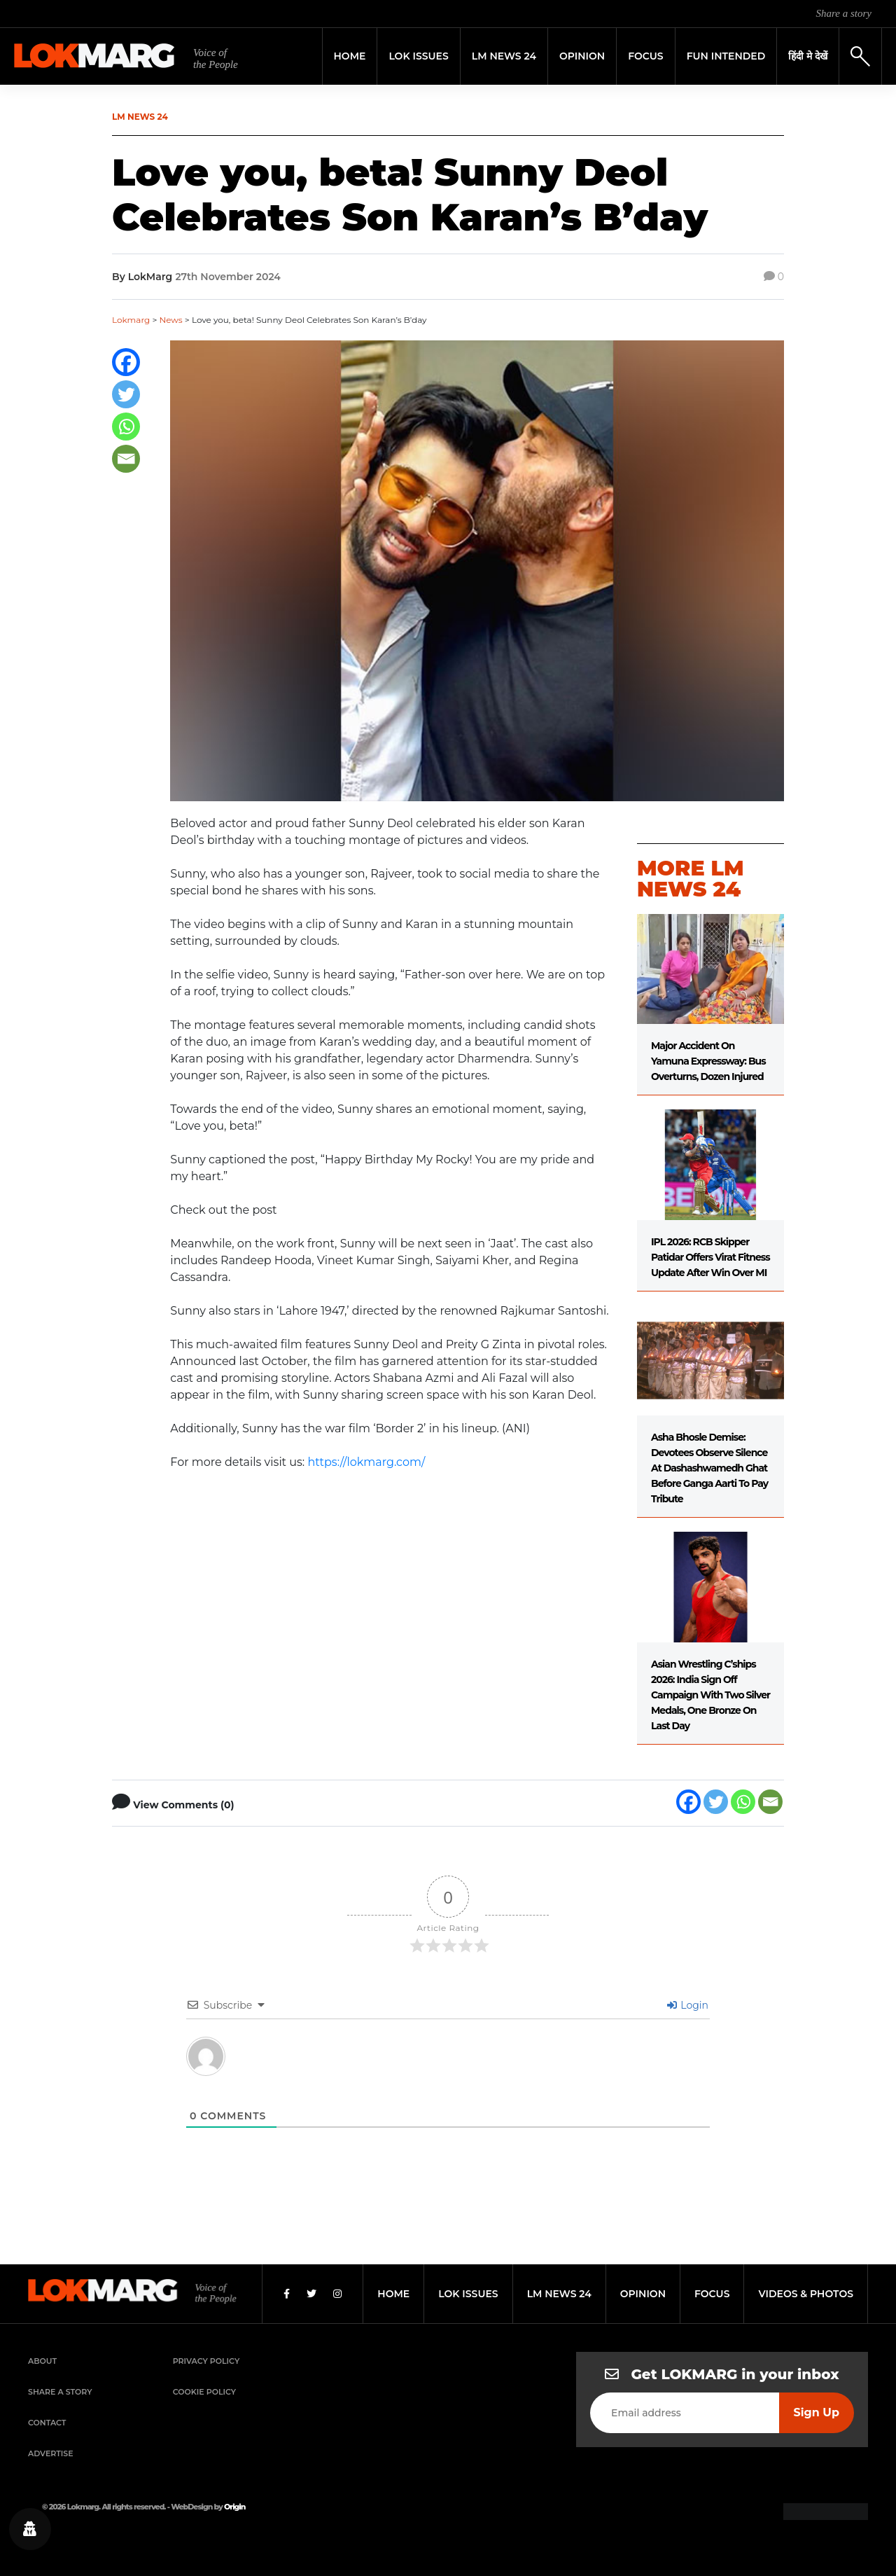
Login (687, 2005)
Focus (646, 56)
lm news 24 (559, 2293)
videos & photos (805, 2293)
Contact (47, 2423)
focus (712, 2293)
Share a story (844, 13)
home (393, 2293)
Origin (234, 2507)
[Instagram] (337, 2293)
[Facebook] (126, 362)
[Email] (126, 459)
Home (350, 56)
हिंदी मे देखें (807, 56)
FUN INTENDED (726, 56)
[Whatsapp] (126, 427)
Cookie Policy (204, 2392)
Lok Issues (418, 56)
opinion (643, 2293)
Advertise (51, 2453)
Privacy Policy (206, 2361)
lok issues (468, 2293)
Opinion (582, 56)
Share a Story (60, 2392)
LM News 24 (504, 56)
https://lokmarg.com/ (366, 1462)
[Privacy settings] (30, 2529)
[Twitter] (126, 394)
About (42, 2361)
